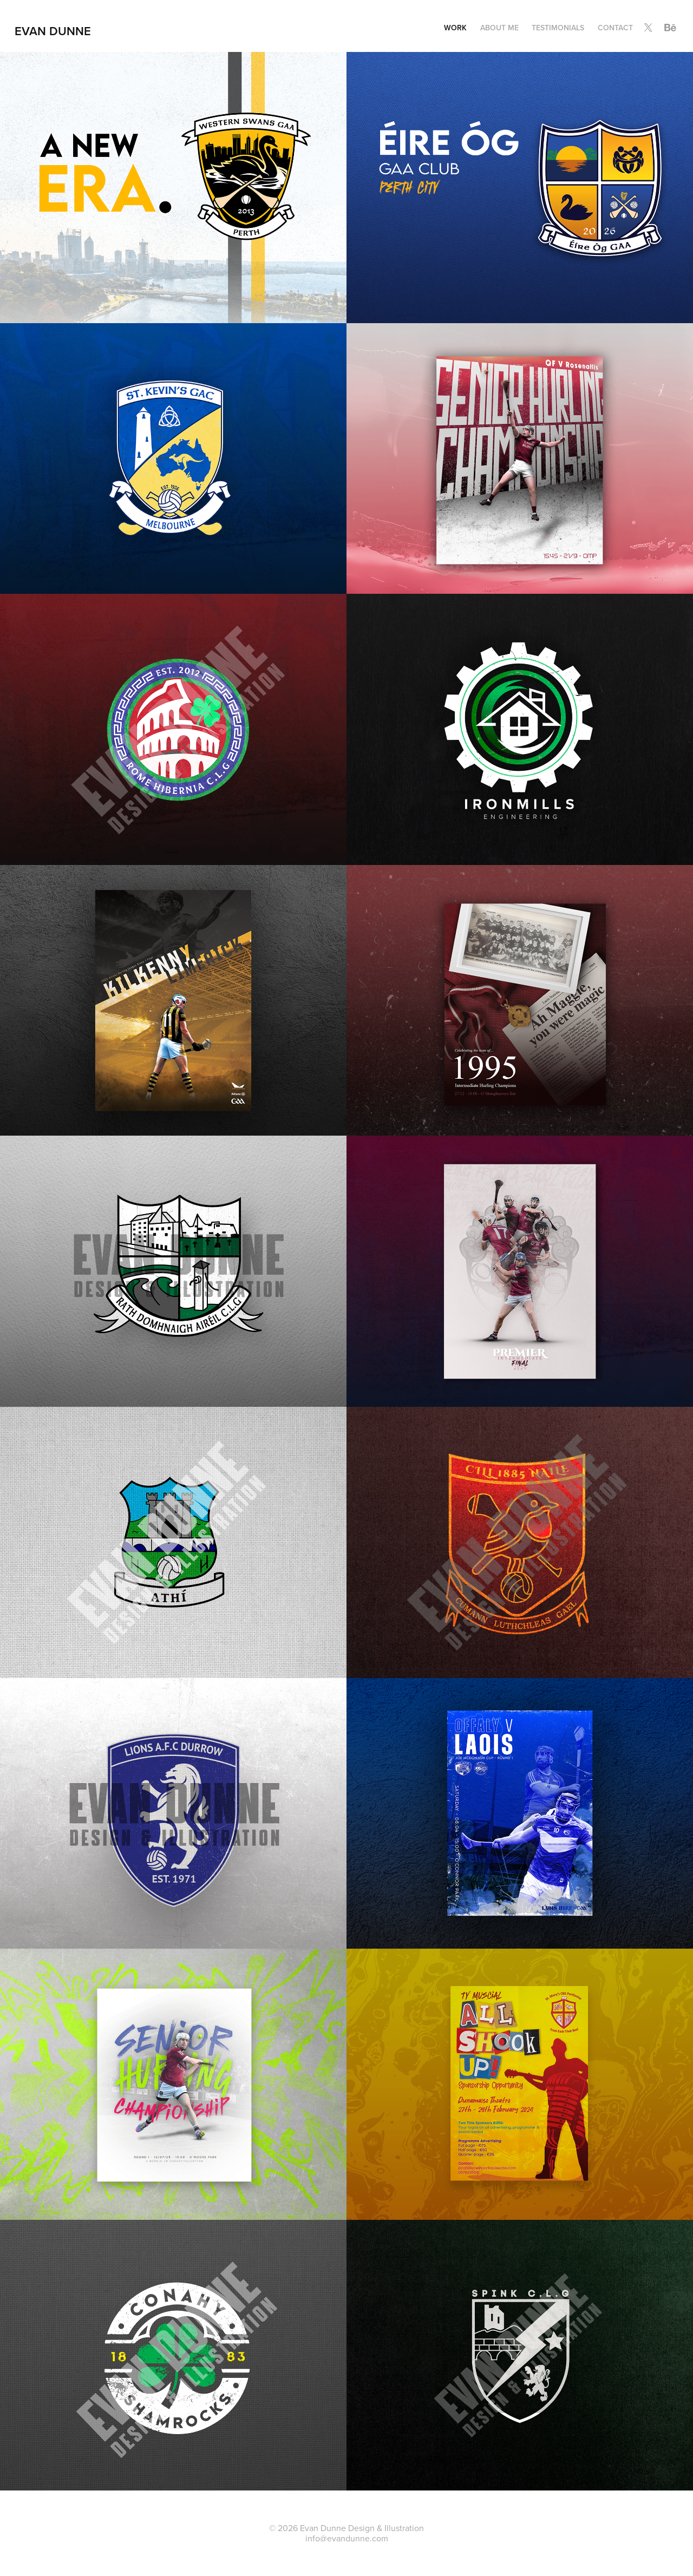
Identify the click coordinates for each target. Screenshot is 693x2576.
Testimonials (558, 27)
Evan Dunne (53, 31)
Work (455, 27)
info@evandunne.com (346, 2538)
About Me (499, 27)
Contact (615, 27)
